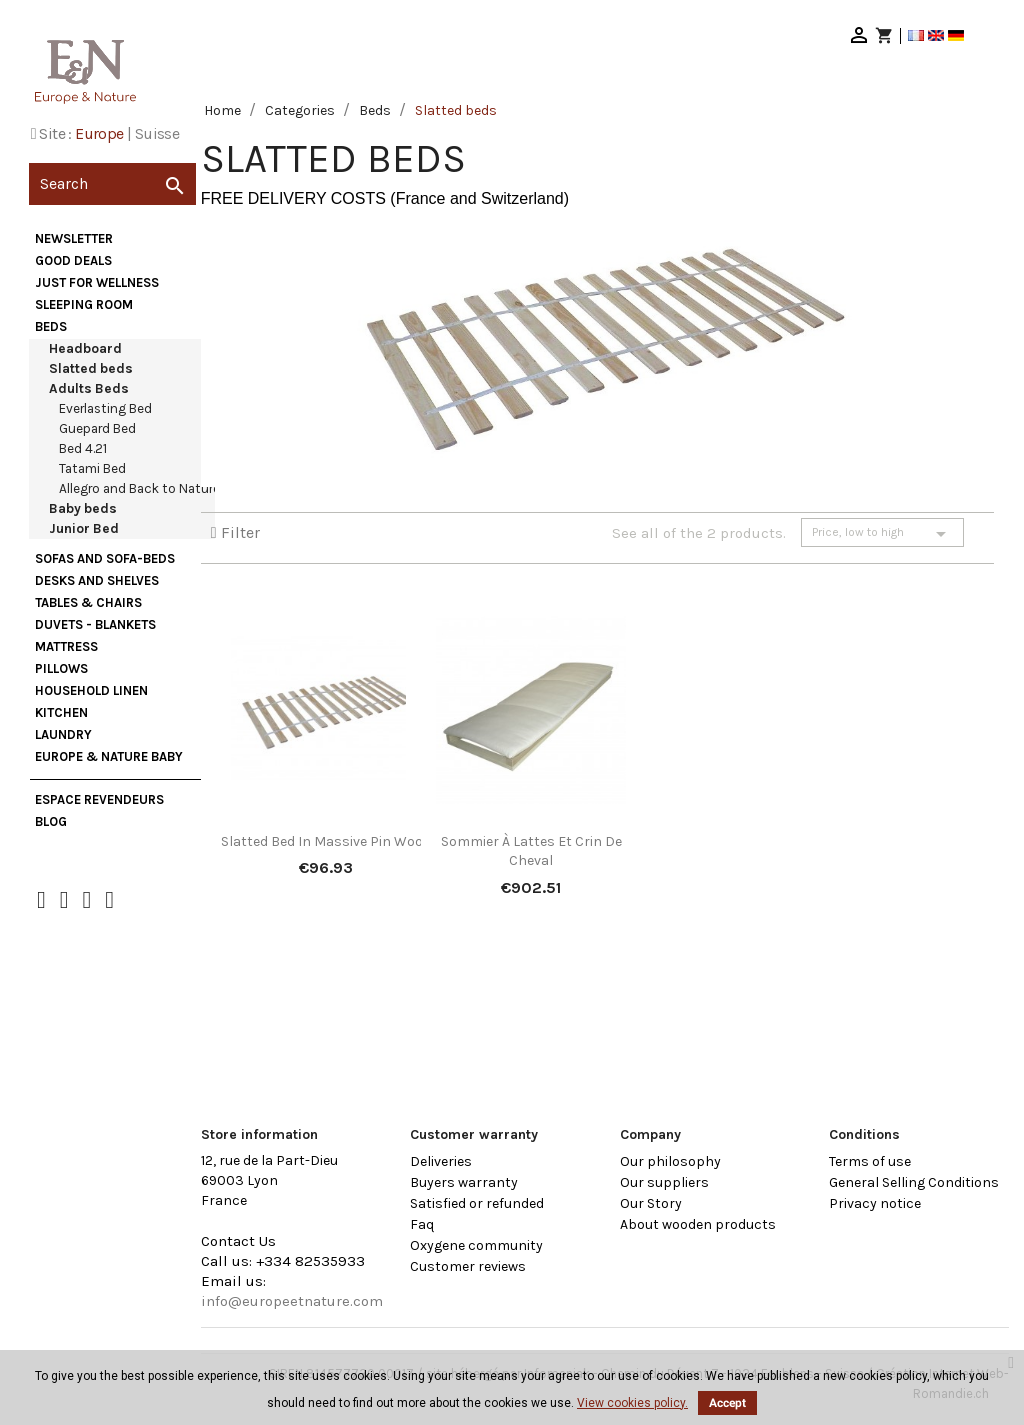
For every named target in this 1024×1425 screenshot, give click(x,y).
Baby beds (83, 508)
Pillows (61, 668)
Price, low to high (882, 534)
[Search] (112, 184)
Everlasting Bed (105, 408)
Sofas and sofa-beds (105, 558)
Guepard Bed (97, 428)
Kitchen (61, 712)
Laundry (63, 734)
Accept (727, 1403)
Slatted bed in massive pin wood (326, 841)
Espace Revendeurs (99, 799)
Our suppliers (664, 1182)
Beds (51, 326)
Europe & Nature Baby (109, 756)
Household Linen (91, 690)
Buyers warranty (464, 1182)
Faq (422, 1224)
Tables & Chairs (88, 602)
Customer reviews (468, 1266)
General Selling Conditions (914, 1182)
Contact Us (238, 1241)
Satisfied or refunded (477, 1203)
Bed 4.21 (83, 448)
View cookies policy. (632, 1403)
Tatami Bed (92, 468)
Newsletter (74, 238)
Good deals (73, 260)
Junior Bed (84, 528)
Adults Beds (89, 388)
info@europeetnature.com (292, 1301)
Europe (99, 133)
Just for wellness (97, 282)
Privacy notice (875, 1203)
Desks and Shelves (97, 580)
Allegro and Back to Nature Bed (152, 488)
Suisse (157, 133)
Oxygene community (476, 1245)
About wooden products (698, 1224)
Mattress (66, 646)
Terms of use (870, 1161)
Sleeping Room (84, 304)
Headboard (85, 348)
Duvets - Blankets (95, 624)
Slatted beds (91, 368)
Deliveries (441, 1161)
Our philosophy (670, 1161)
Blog (51, 821)
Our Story (651, 1203)
